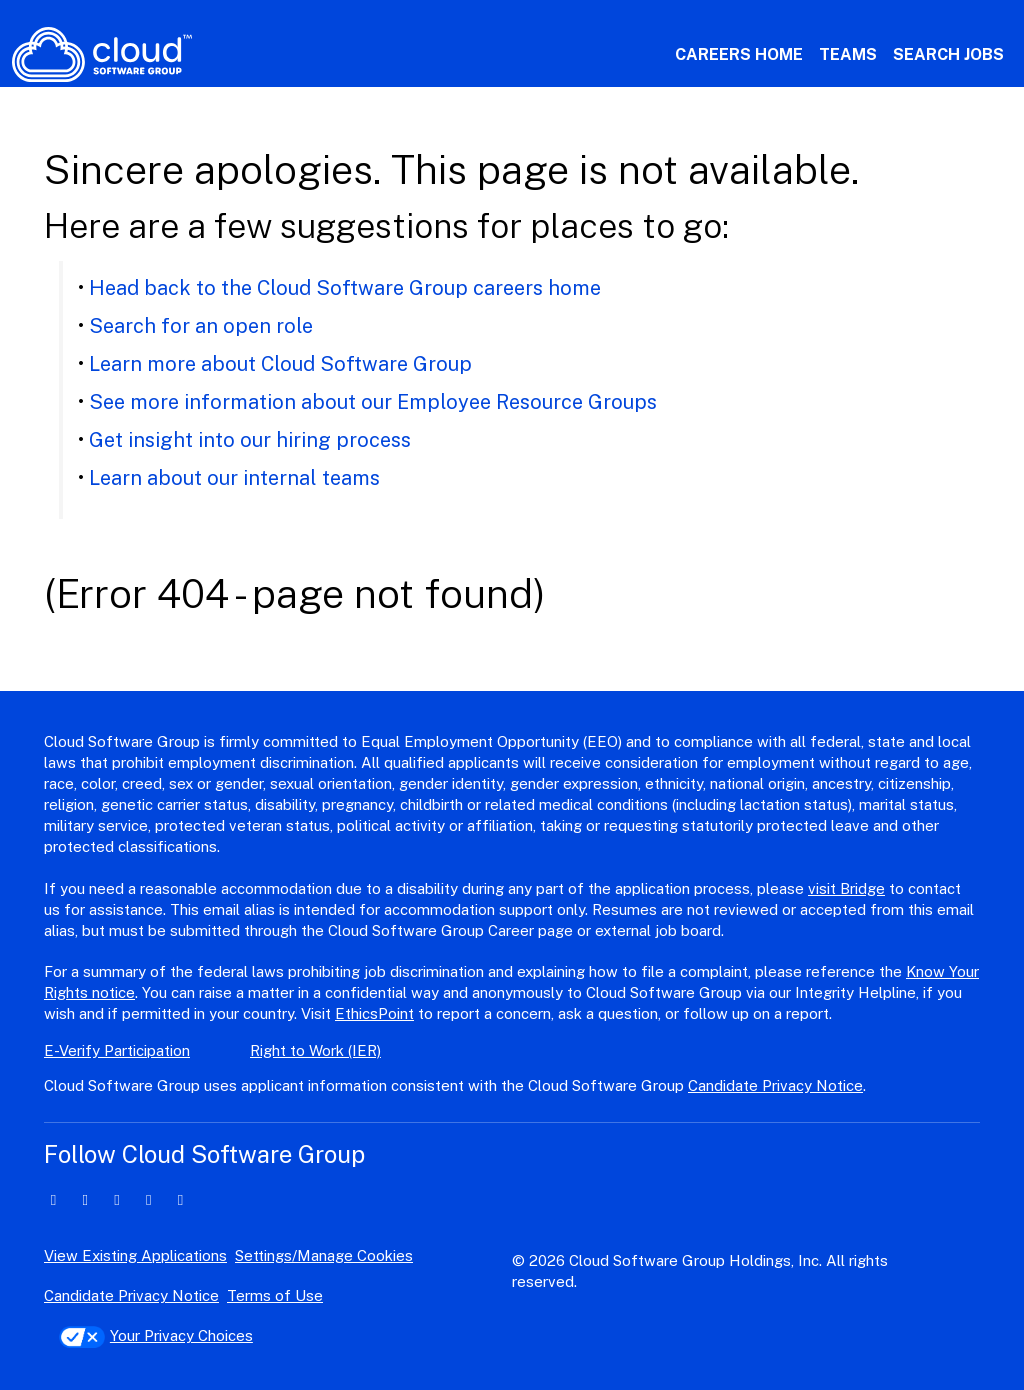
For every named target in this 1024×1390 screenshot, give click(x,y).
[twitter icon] (85, 1199)
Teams (848, 54)
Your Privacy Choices (156, 1335)
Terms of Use (275, 1295)
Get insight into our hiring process (250, 440)
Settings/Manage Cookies (324, 1255)
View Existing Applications (135, 1255)
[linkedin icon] (53, 1199)
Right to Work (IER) (315, 1050)
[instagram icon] (148, 1199)
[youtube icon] (180, 1199)
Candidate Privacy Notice (775, 1085)
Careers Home (739, 54)
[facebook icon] (117, 1199)
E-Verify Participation (117, 1050)
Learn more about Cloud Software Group (280, 364)
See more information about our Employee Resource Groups (373, 402)
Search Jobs (948, 54)
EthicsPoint (374, 1013)
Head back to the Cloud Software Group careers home (345, 288)
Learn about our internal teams (234, 478)
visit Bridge (846, 888)
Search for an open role (201, 326)
